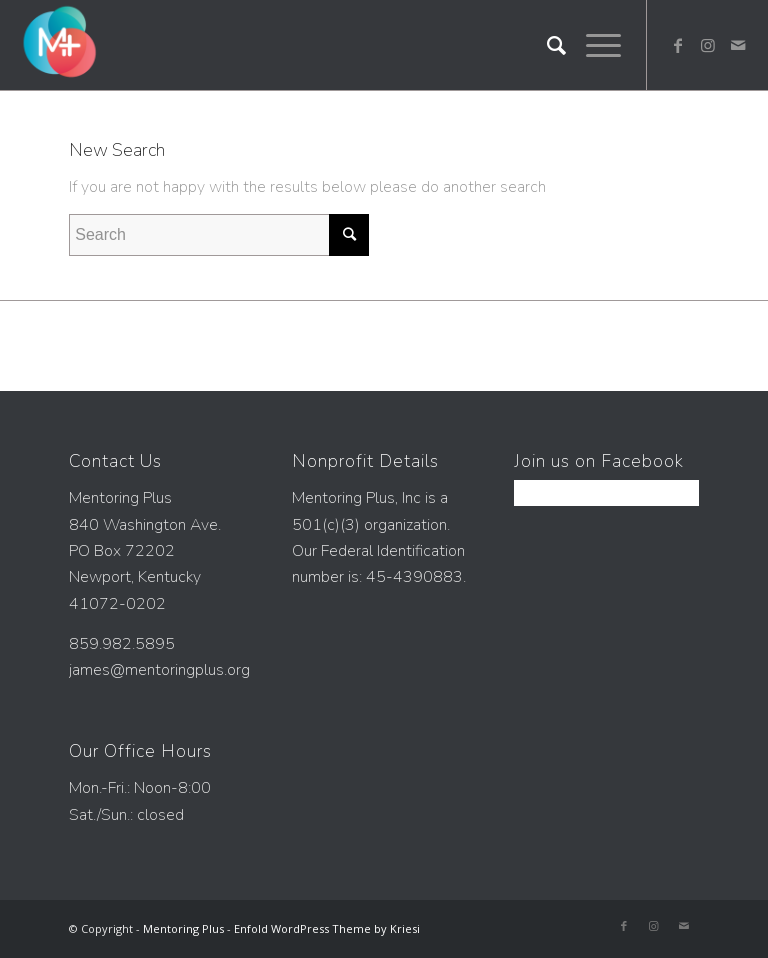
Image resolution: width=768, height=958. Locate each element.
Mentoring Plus (183, 928)
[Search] (546, 45)
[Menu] (593, 45)
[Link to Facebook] (678, 45)
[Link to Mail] (738, 45)
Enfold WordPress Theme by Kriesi (327, 928)
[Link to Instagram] (708, 45)
